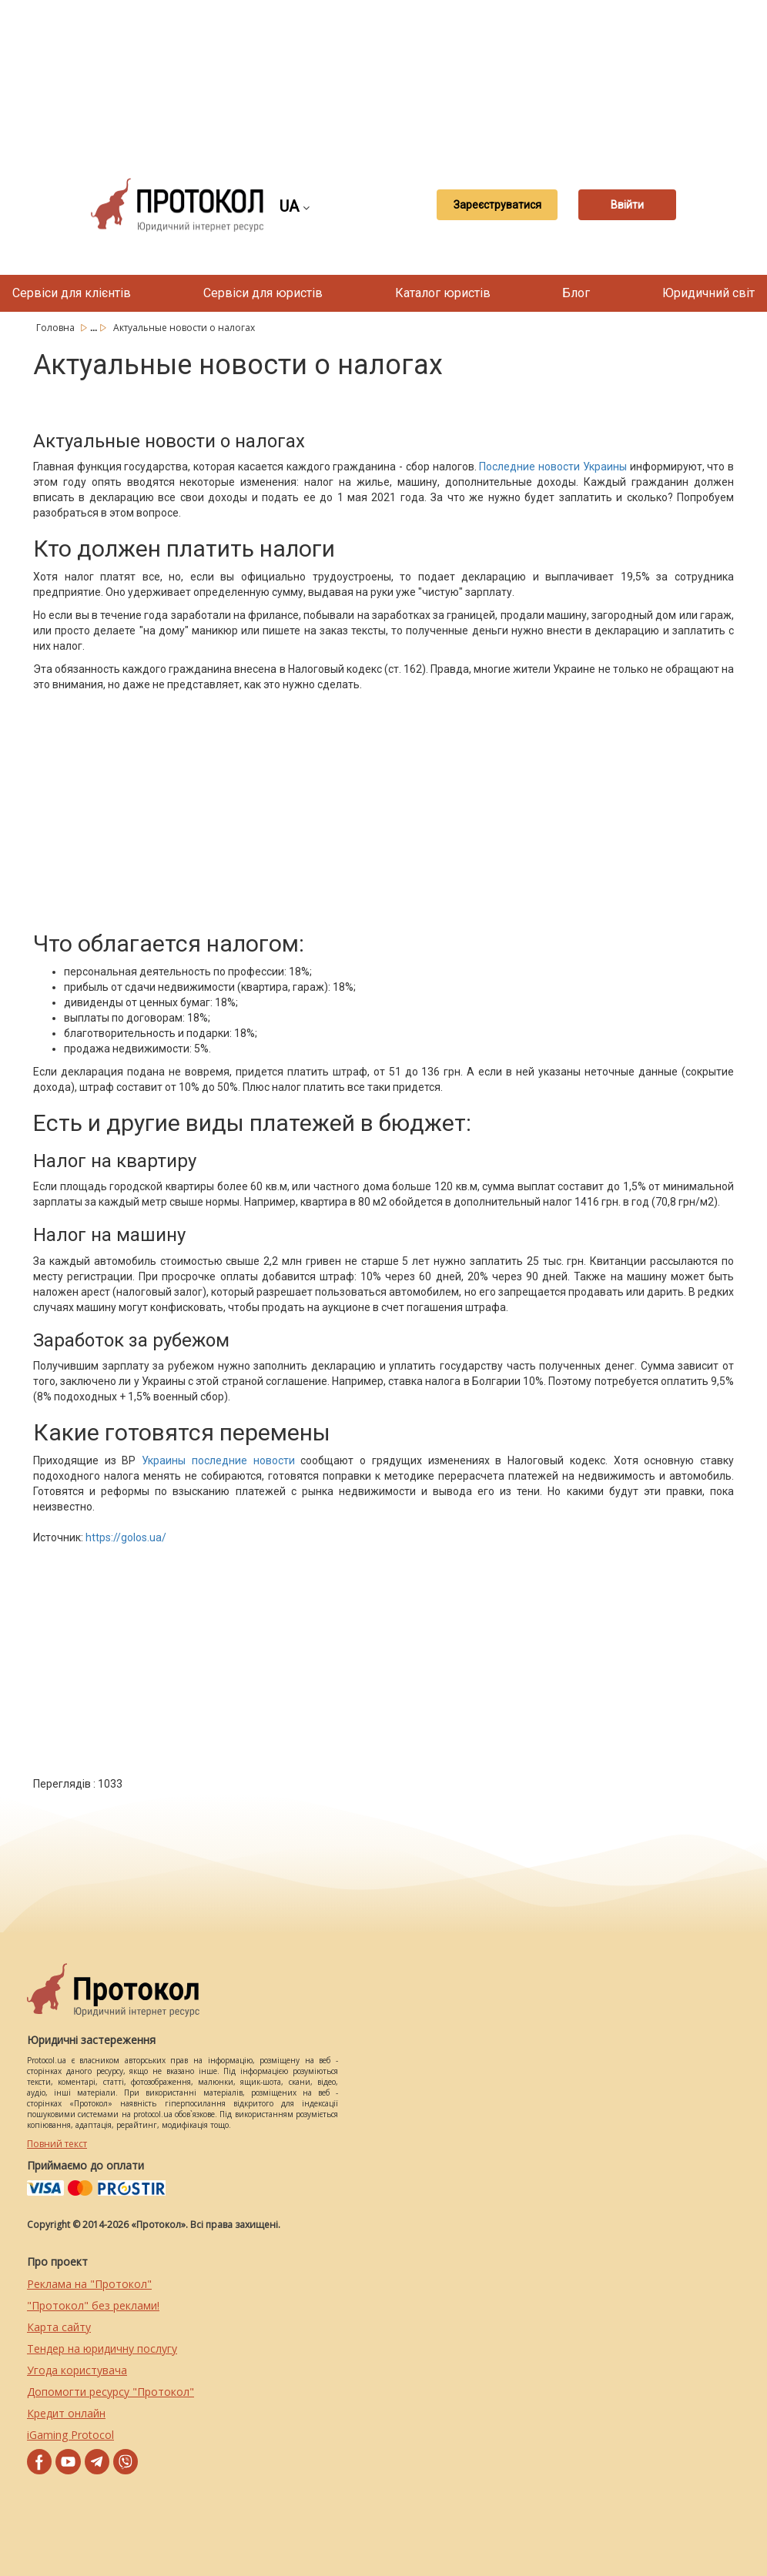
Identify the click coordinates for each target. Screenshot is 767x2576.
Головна (56, 327)
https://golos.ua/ (125, 1537)
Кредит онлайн (66, 2413)
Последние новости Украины (552, 466)
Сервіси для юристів (263, 293)
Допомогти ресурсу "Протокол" (110, 2391)
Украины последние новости (218, 1460)
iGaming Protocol (70, 2434)
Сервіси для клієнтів (71, 293)
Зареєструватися (486, 205)
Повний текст (57, 2143)
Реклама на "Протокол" (89, 2284)
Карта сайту (59, 2327)
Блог (576, 293)
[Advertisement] (391, 77)
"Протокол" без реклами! (93, 2305)
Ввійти (628, 205)
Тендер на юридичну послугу (102, 2348)
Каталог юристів (443, 293)
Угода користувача (77, 2370)
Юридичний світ (708, 293)
